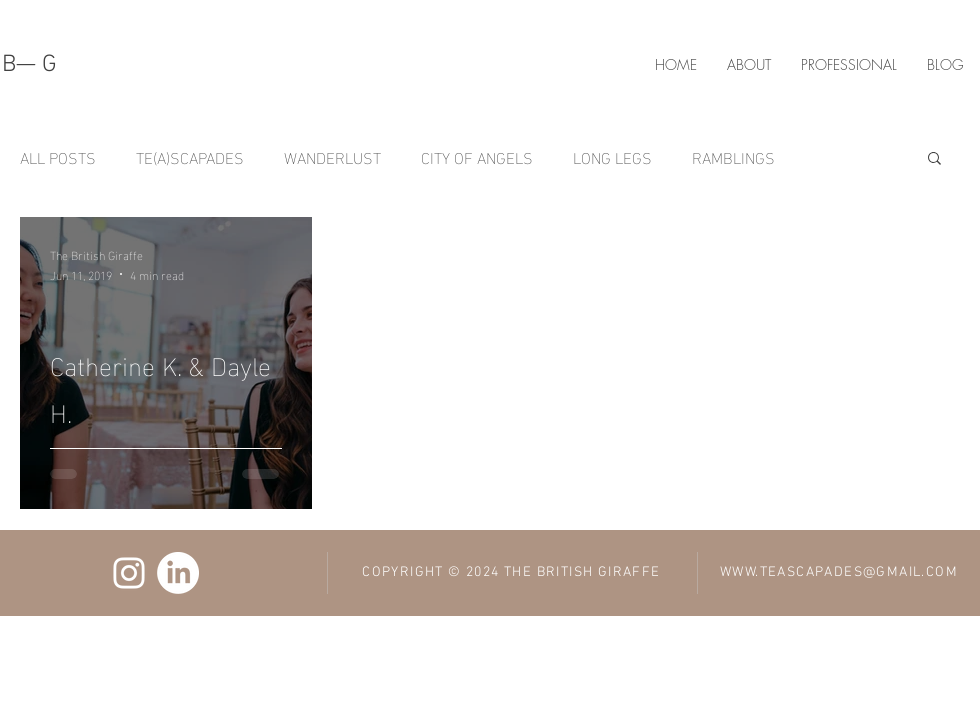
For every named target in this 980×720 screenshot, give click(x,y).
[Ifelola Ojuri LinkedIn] (178, 573)
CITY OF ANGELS (477, 157)
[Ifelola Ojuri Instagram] (129, 573)
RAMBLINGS (733, 157)
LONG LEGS (612, 157)
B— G (29, 65)
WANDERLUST (332, 157)
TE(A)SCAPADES (190, 157)
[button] (934, 159)
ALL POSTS (58, 157)
